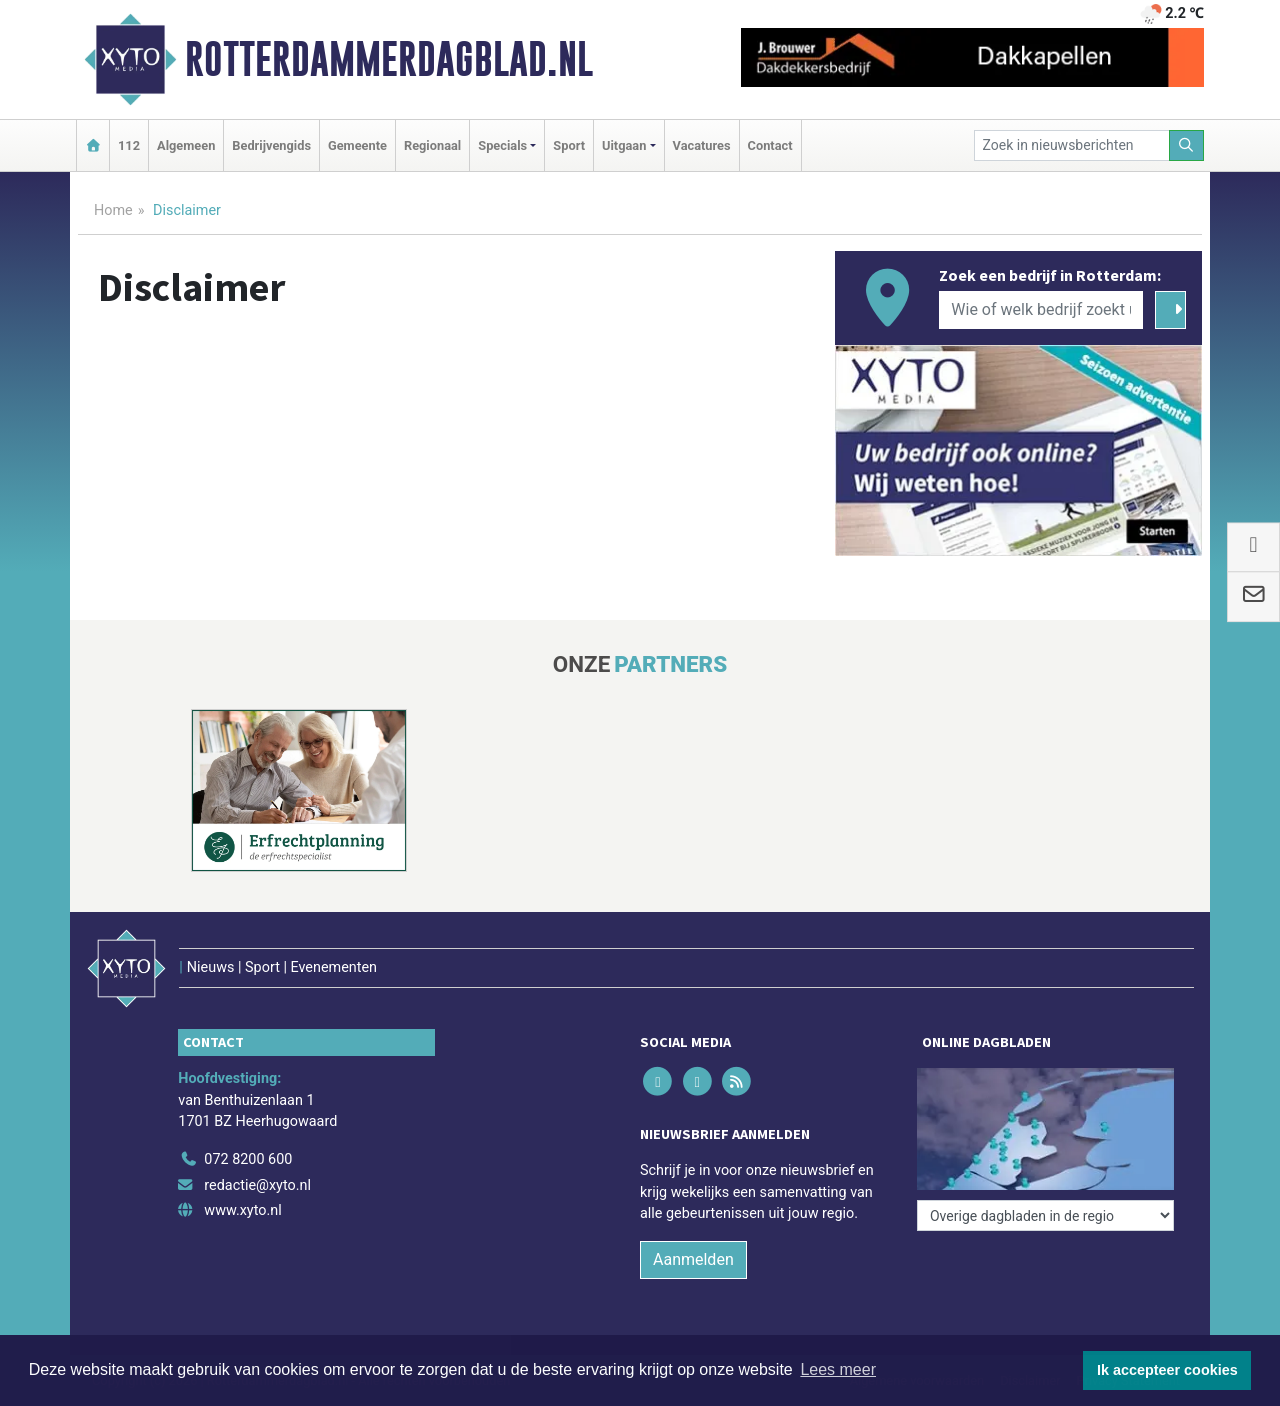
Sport (569, 145)
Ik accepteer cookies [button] (1167, 1370)
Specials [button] (502, 145)
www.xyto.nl (242, 1210)
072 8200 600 (248, 1159)
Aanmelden (693, 1259)
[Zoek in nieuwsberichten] (1072, 145)
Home (113, 210)
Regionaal (432, 145)
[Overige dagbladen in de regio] (1045, 1215)
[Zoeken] (1187, 145)
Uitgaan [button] (624, 145)
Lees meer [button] (838, 1369)
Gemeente (357, 145)
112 (129, 145)
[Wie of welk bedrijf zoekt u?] (1041, 310)
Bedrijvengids (271, 145)
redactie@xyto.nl (257, 1185)
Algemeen (186, 145)
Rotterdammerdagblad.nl (389, 59)
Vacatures (702, 145)
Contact (770, 145)
